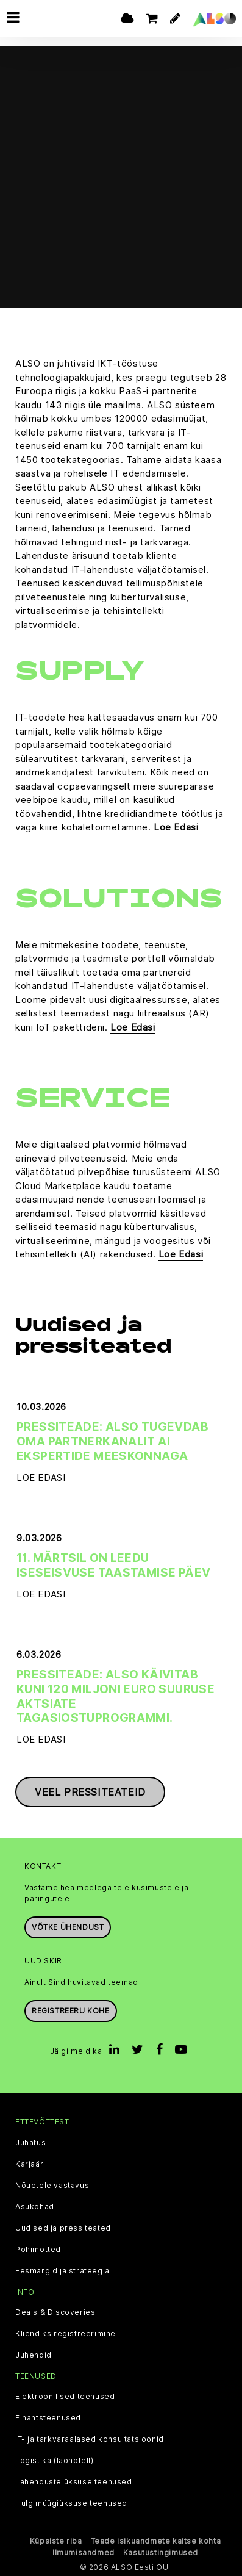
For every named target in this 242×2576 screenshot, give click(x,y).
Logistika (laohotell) (54, 2460)
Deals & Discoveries (55, 2312)
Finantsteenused (48, 2418)
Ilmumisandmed (83, 2552)
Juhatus (30, 2143)
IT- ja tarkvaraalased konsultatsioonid (89, 2439)
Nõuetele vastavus (52, 2185)
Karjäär (29, 2164)
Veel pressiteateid (90, 1792)
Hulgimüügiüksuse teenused (71, 2503)
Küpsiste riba (56, 2540)
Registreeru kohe (71, 2010)
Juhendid (33, 2355)
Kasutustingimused (160, 2552)
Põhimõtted (38, 2249)
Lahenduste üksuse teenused (73, 2482)
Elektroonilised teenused (65, 2396)
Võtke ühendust (68, 1927)
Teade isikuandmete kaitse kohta (156, 2540)
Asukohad (34, 2207)
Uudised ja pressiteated (63, 2228)
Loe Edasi (176, 827)
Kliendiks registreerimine (65, 2334)
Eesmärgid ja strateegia (62, 2271)
